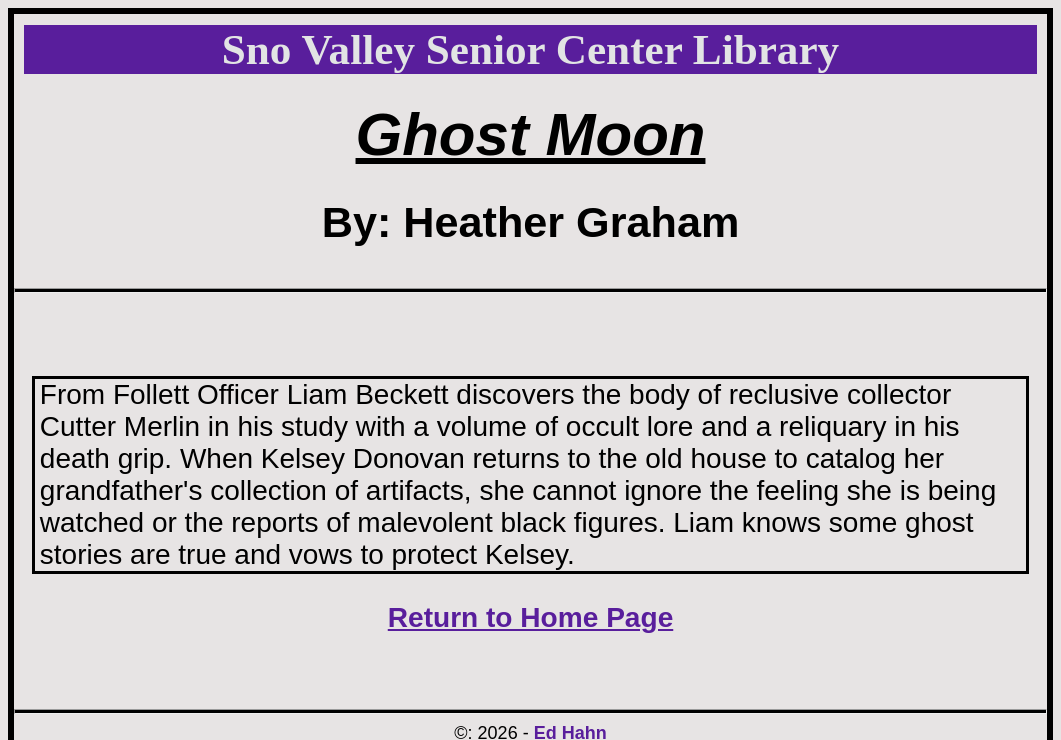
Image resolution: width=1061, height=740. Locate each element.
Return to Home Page (531, 617)
